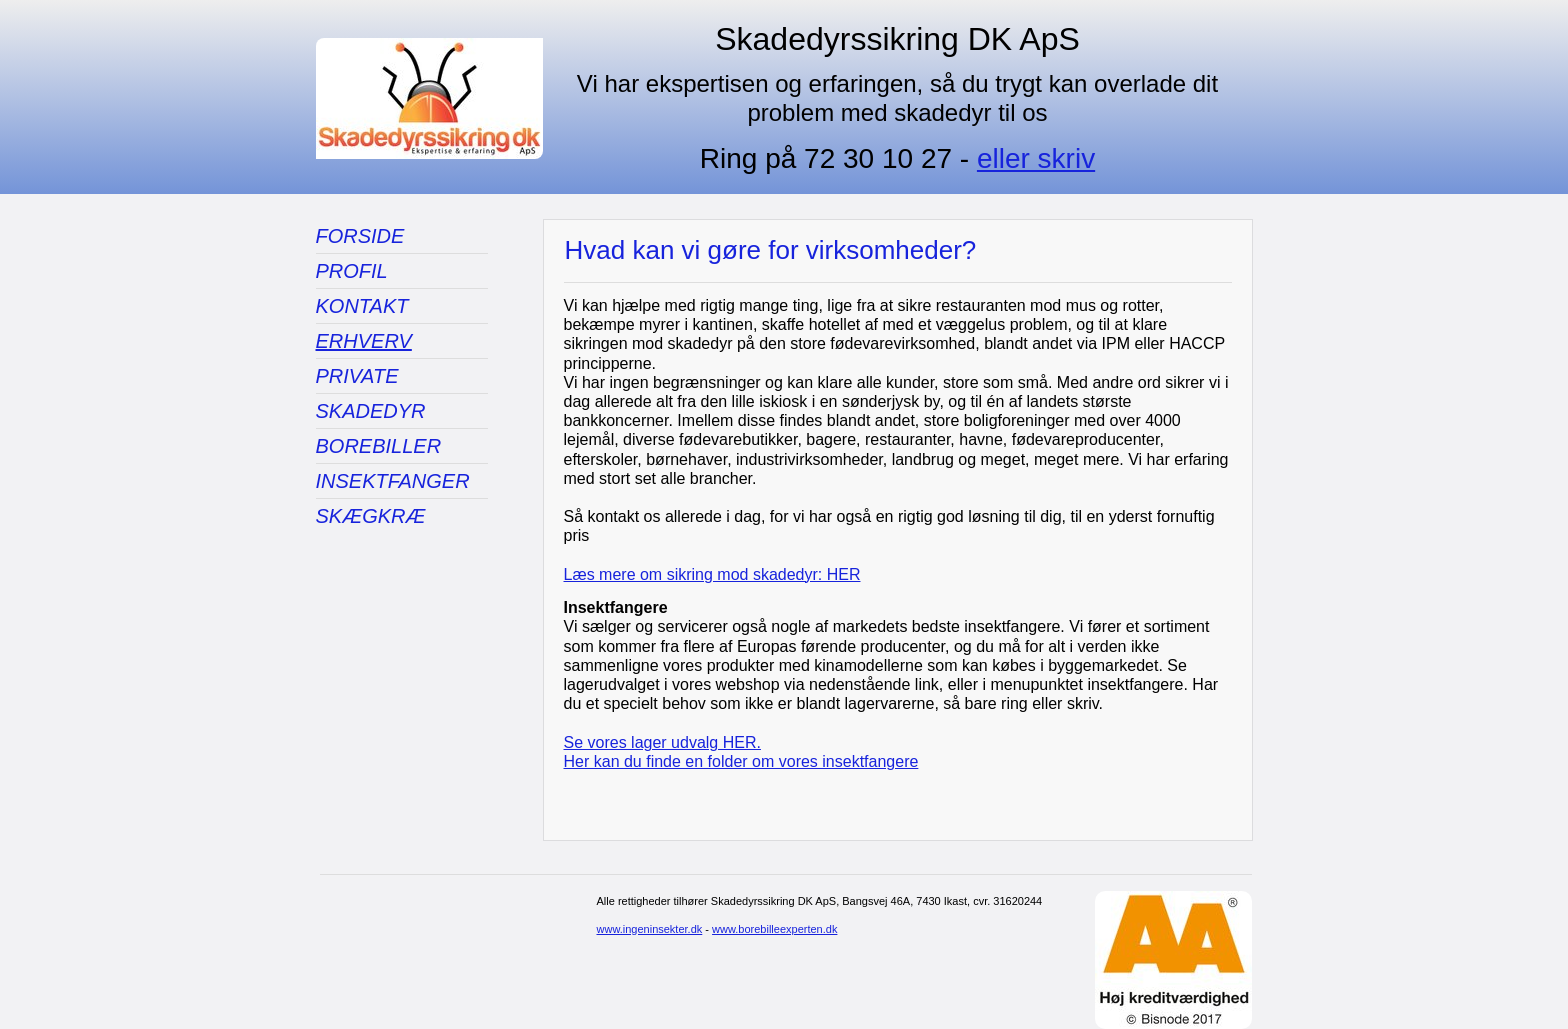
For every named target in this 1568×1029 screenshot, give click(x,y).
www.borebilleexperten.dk (774, 929)
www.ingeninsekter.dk (650, 929)
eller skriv (1036, 158)
